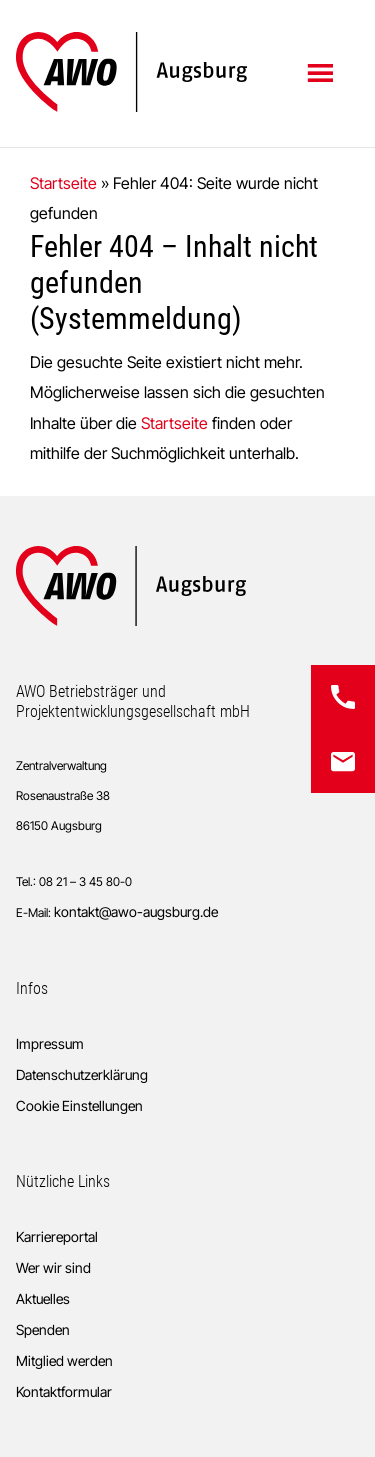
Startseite (63, 183)
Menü (322, 72)
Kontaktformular (64, 1391)
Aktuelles (43, 1298)
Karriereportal (57, 1236)
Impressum (50, 1043)
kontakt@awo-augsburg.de (136, 911)
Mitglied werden (64, 1360)
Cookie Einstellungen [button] (79, 1105)
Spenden (43, 1329)
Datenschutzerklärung (82, 1074)
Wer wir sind (53, 1267)
